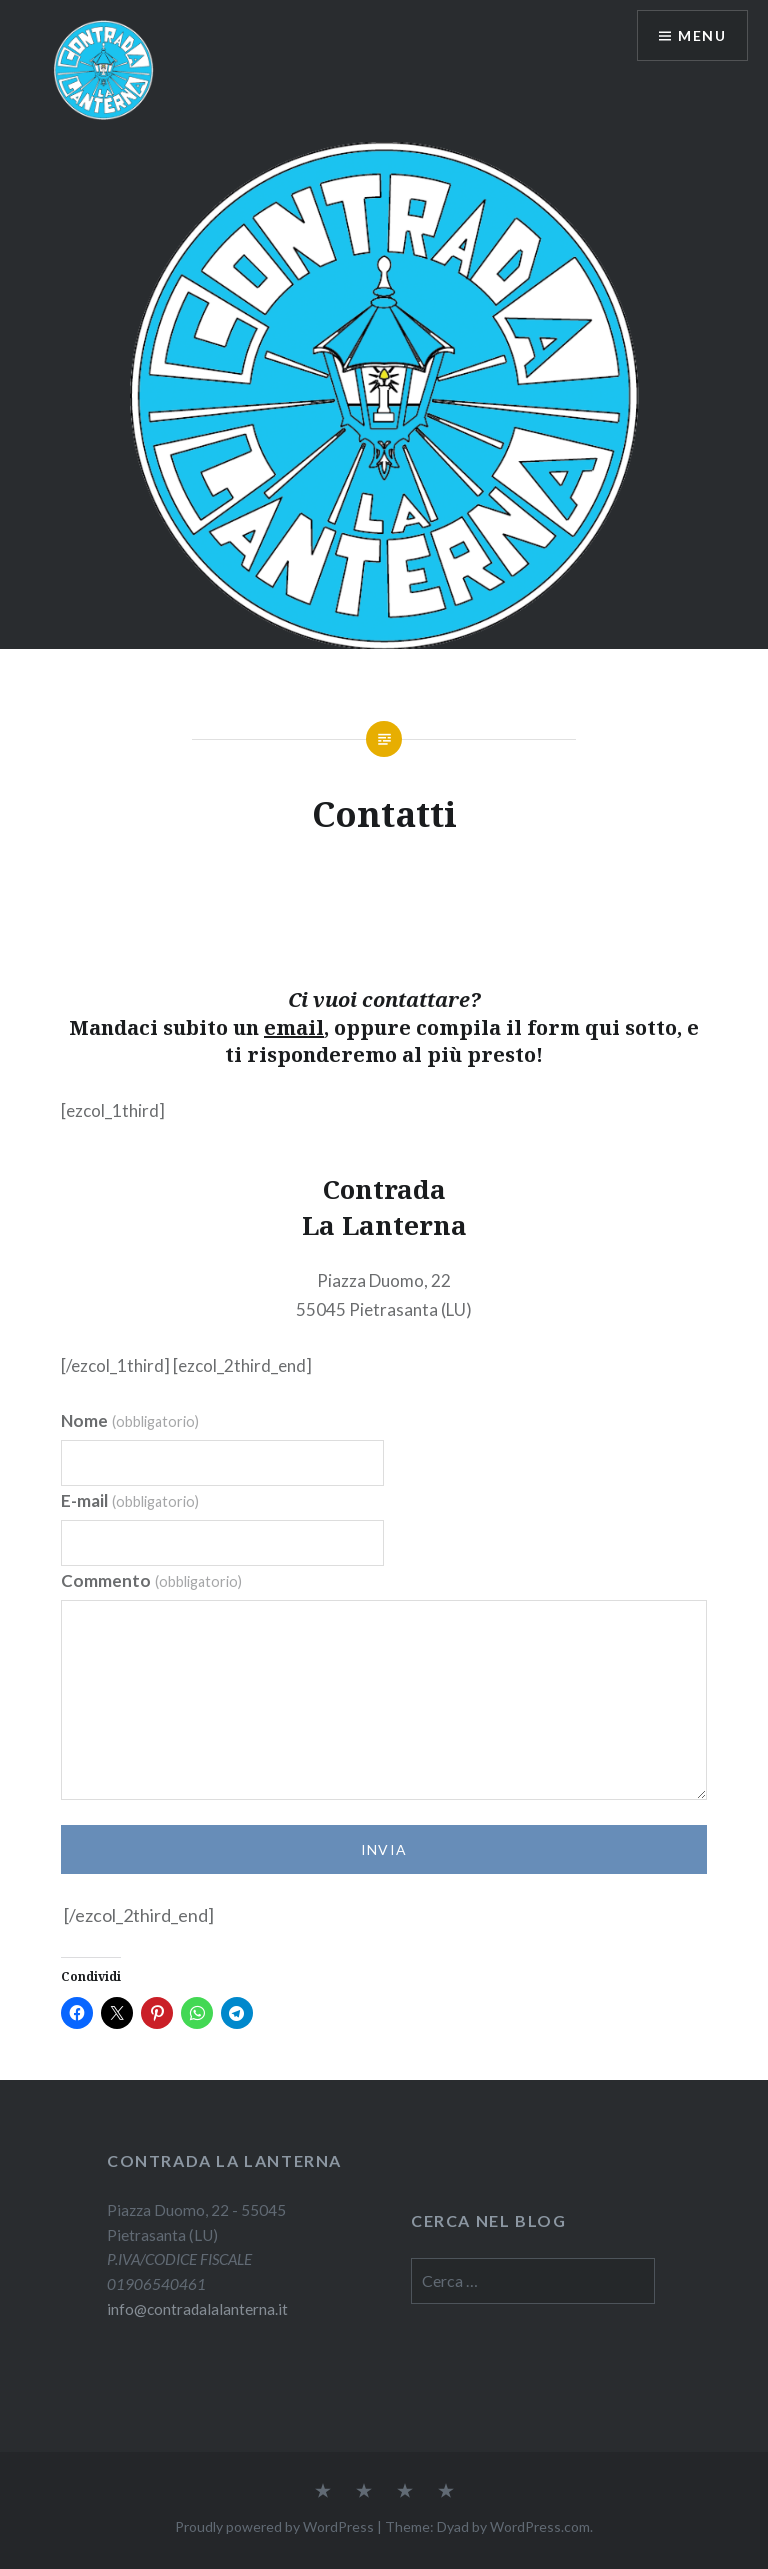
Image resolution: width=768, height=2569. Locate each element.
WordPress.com (540, 2526)
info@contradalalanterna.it (197, 2309)
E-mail (130, 1500)
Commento (151, 1580)
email (294, 1027)
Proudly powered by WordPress (274, 2526)
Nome (130, 1420)
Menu (702, 35)
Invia (384, 1849)
